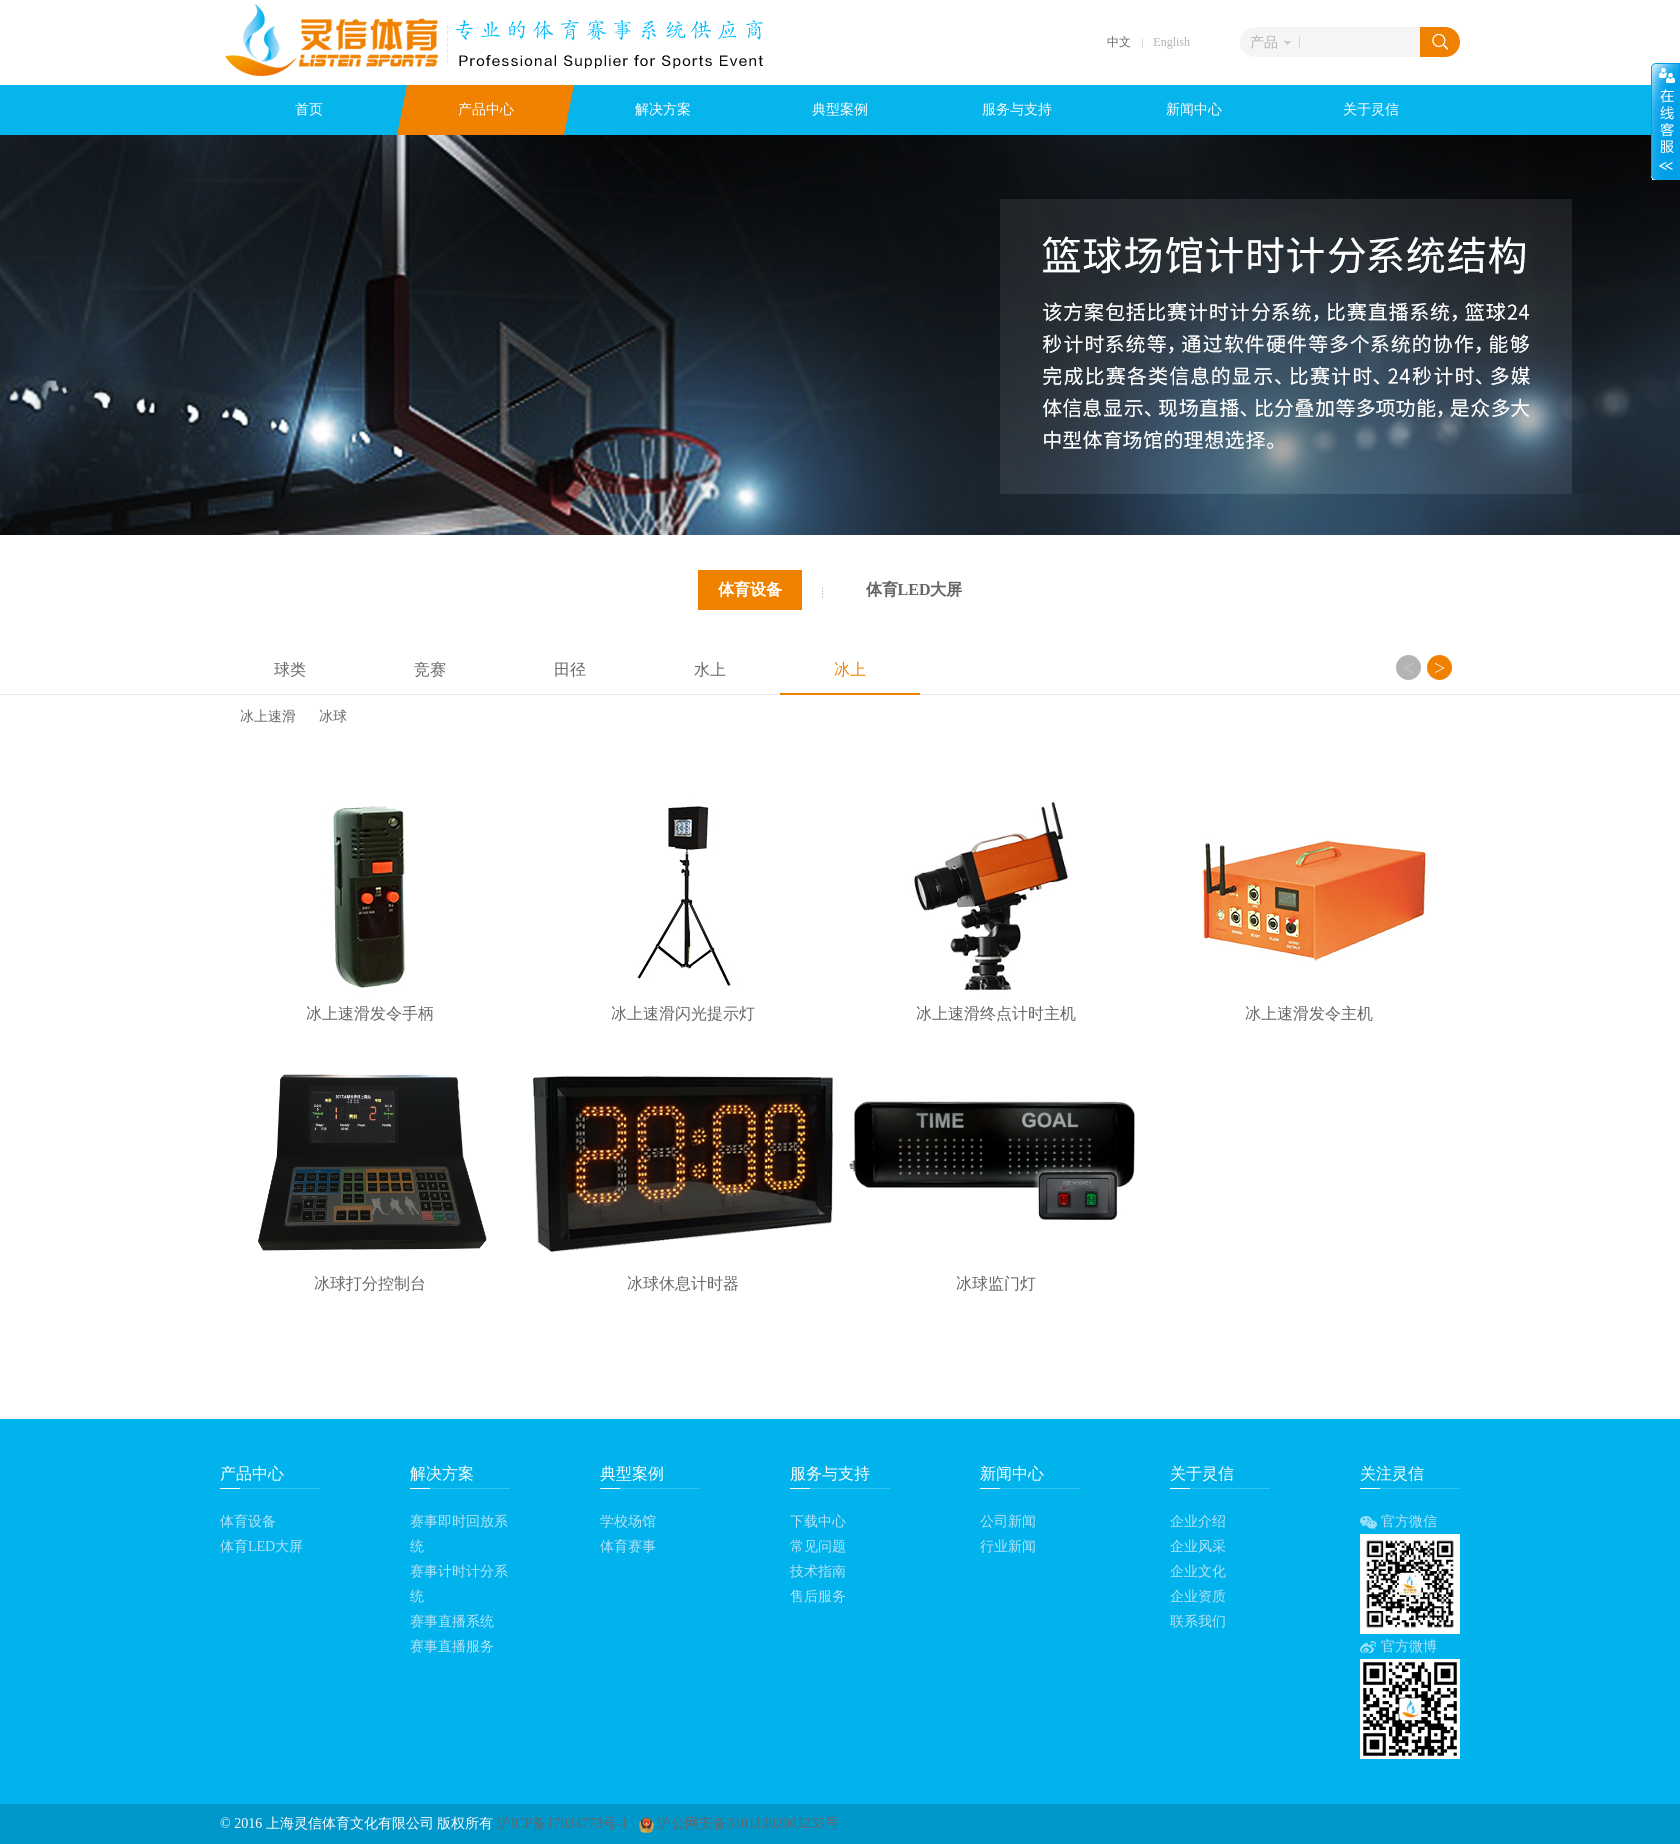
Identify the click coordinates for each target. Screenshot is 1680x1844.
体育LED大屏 (914, 589)
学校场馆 (628, 1521)
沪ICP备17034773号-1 (562, 1823)
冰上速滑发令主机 (1309, 1013)
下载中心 (818, 1521)
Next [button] (1439, 667)
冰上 (850, 669)
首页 (309, 109)
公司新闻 (1008, 1521)
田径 (570, 669)
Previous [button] (1408, 667)
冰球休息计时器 (683, 1283)
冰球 (333, 717)
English (1171, 42)
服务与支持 (1017, 109)
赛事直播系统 (452, 1621)
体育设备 (750, 589)
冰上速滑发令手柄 (370, 1013)
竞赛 (430, 669)
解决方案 (663, 109)
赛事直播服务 (452, 1646)
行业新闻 (1008, 1546)
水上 (710, 669)
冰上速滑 (268, 717)
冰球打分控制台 (370, 1283)
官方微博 (1398, 1646)
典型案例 (840, 109)
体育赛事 (628, 1546)
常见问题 (818, 1546)
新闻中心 (1194, 109)
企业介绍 (1198, 1521)
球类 (290, 669)
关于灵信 (1371, 109)
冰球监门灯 (996, 1283)
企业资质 (1198, 1596)
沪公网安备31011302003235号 (739, 1823)
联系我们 (1198, 1621)
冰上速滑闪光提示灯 (683, 1013)
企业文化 (1198, 1571)
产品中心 (486, 109)
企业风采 (1198, 1546)
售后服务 (818, 1596)
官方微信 (1398, 1521)
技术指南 (818, 1571)
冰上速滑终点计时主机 (996, 1013)
